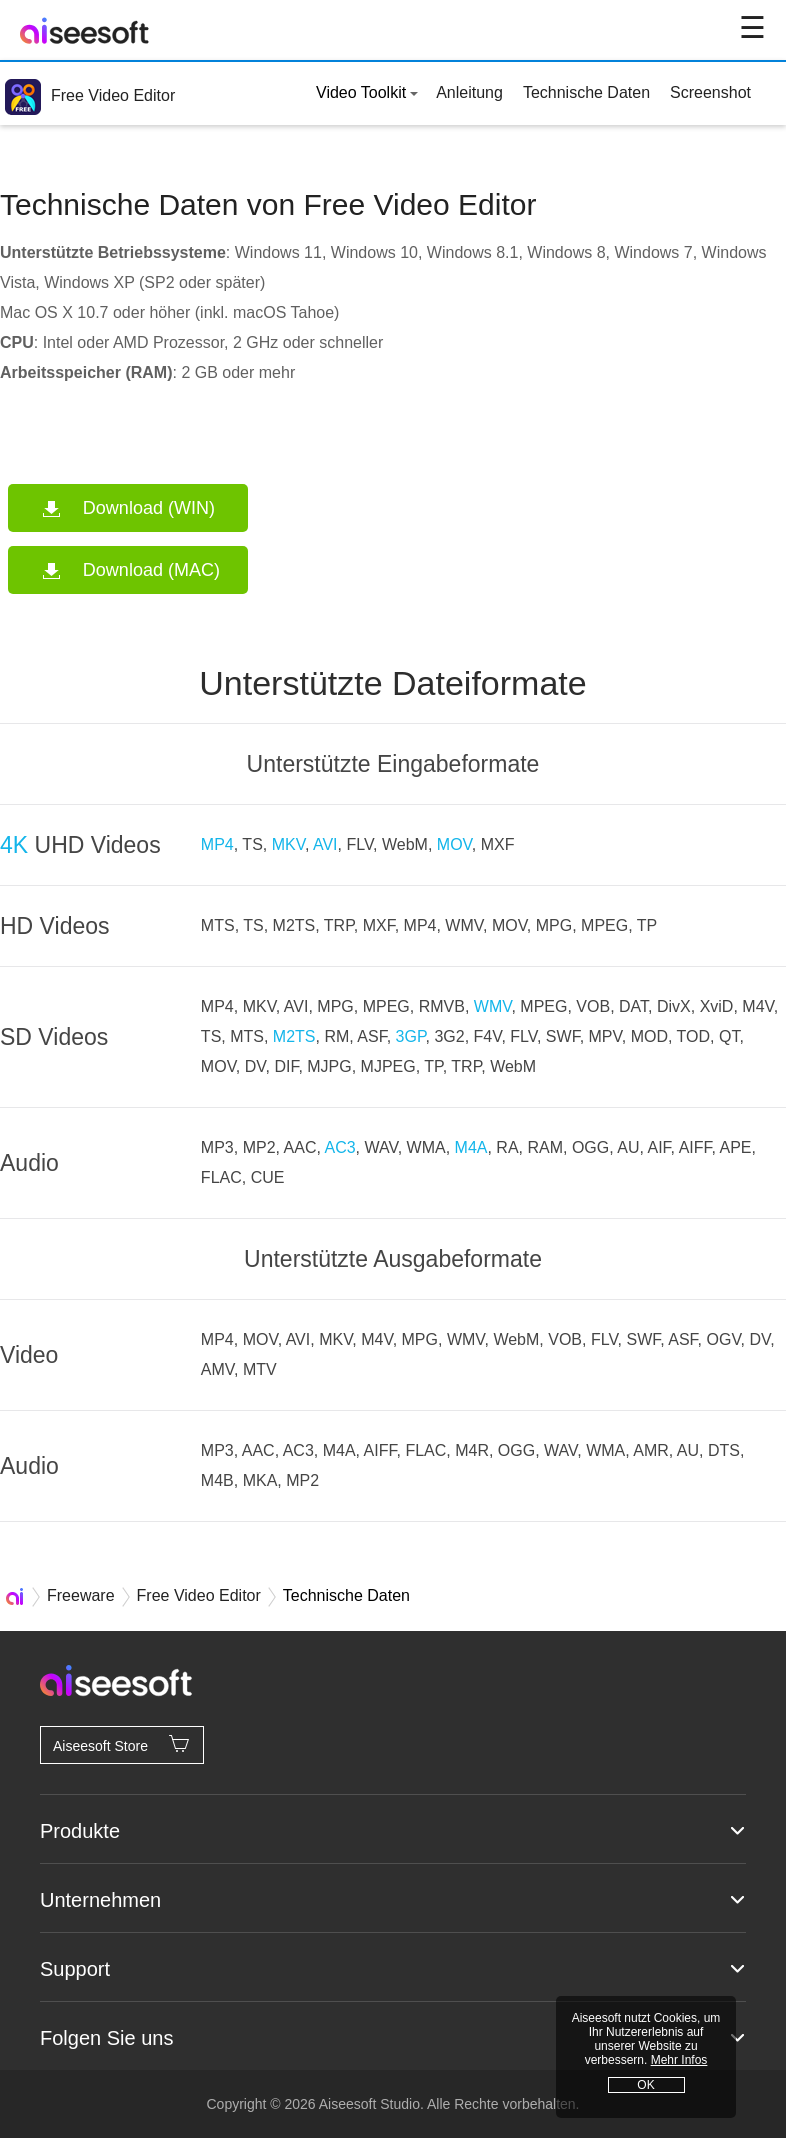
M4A (471, 1147)
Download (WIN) (149, 508)
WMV (493, 1006)
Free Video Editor (90, 95)
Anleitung (469, 92)
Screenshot (710, 92)
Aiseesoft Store (122, 1744)
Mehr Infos (679, 2060)
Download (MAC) (151, 570)
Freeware (81, 1595)
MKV (288, 844)
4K (14, 845)
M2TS (294, 1036)
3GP (411, 1036)
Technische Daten (586, 92)
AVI (325, 844)
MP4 (217, 844)
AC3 (339, 1147)
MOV (454, 844)
